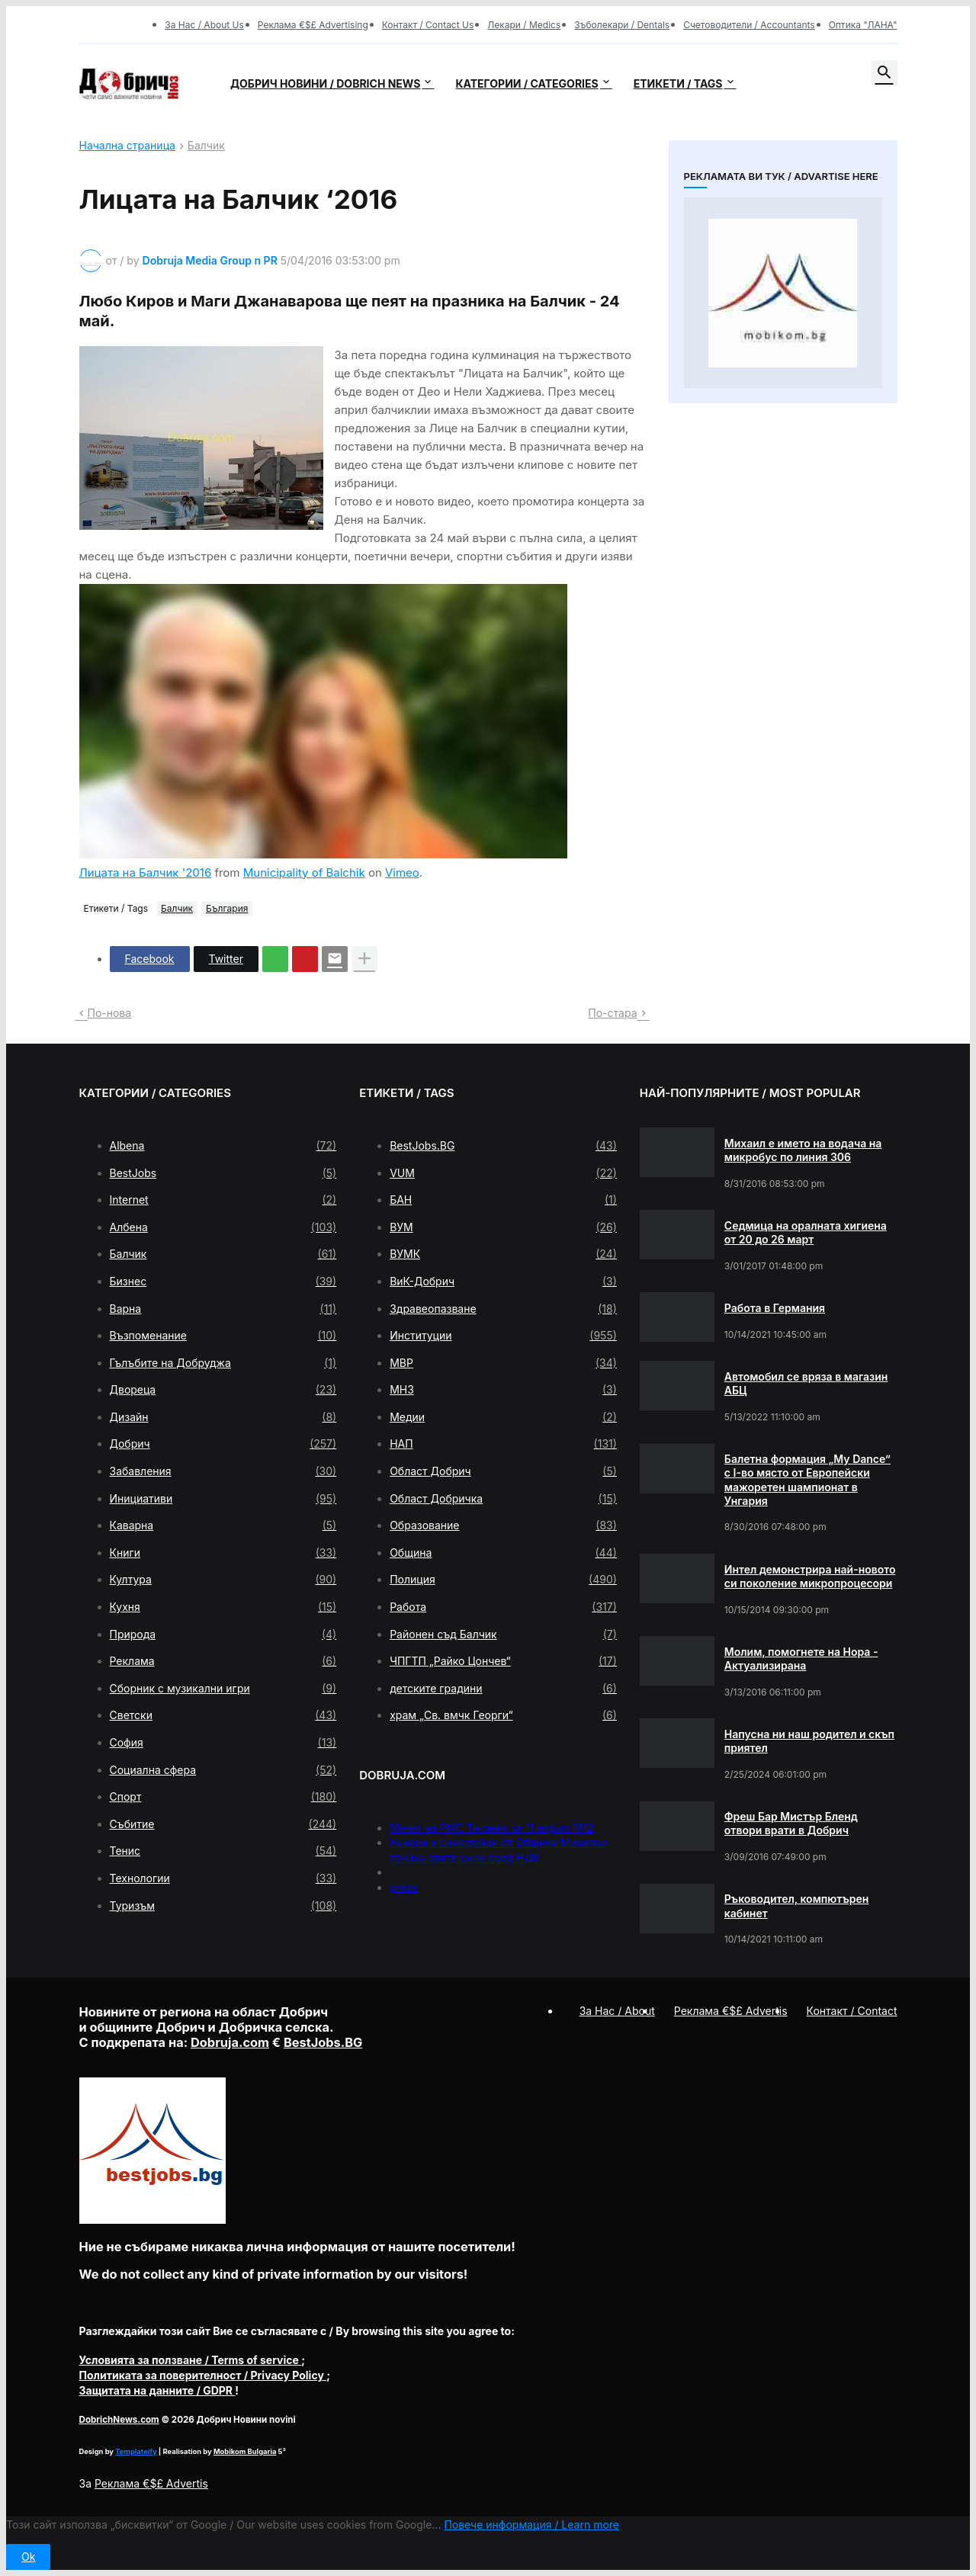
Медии (503, 1417)
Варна (223, 1309)
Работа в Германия (774, 1307)
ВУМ (503, 1227)
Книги (223, 1553)
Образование (503, 1525)
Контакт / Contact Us (428, 24)
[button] (884, 73)
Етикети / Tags (678, 83)
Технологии (223, 1878)
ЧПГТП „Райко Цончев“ (503, 1661)
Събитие (223, 1824)
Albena (223, 1145)
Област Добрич (503, 1471)
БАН (503, 1200)
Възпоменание (223, 1335)
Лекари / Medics (523, 24)
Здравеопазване (503, 1309)
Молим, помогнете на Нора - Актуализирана (801, 1658)
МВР (503, 1363)
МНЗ (503, 1389)
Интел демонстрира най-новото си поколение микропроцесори (810, 1576)
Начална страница (127, 146)
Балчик (206, 146)
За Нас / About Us (204, 24)
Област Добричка (503, 1498)
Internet (223, 1200)
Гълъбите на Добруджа (223, 1363)
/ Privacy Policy (203, 2375)
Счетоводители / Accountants (749, 24)
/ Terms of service (190, 2359)
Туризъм (223, 1906)
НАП (503, 1444)
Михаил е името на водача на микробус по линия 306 (803, 1150)
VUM (503, 1173)
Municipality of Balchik (304, 872)
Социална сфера (223, 1770)
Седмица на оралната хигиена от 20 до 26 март (805, 1232)
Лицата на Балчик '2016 (145, 872)
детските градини (503, 1688)
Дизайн (223, 1417)
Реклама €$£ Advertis (151, 2483)
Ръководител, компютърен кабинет (796, 1905)
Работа (503, 1607)
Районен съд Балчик (503, 1634)
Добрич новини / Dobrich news (325, 83)
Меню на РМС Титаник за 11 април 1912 (491, 1827)
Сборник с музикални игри (223, 1688)
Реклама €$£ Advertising (313, 24)
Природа (223, 1634)
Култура (223, 1579)
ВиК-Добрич (503, 1281)
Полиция (503, 1579)
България (227, 908)
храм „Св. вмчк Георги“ (503, 1715)
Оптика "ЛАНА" (863, 24)
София (223, 1742)
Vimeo (402, 872)
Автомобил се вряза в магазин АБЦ (806, 1383)
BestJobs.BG (503, 1145)
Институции (503, 1335)
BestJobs (223, 1173)
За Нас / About (617, 2010)
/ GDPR (157, 2390)
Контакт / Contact (852, 2010)
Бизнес (223, 1281)
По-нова (110, 1012)
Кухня (223, 1607)
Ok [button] (28, 2556)
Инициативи (223, 1498)
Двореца (223, 1389)
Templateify (135, 2451)
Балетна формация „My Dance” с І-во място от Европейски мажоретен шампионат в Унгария (807, 1479)
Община (503, 1553)
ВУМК (503, 1254)
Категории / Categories (526, 83)
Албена (223, 1227)
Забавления (223, 1471)
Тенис (223, 1851)
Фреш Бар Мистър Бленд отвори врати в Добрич (791, 1823)
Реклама (223, 1661)
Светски (223, 1715)
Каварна (223, 1525)
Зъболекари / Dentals (621, 24)
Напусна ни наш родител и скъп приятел (809, 1740)
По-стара (612, 1012)
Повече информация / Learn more (531, 2524)
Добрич (223, 1444)
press (404, 1887)
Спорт (223, 1796)
